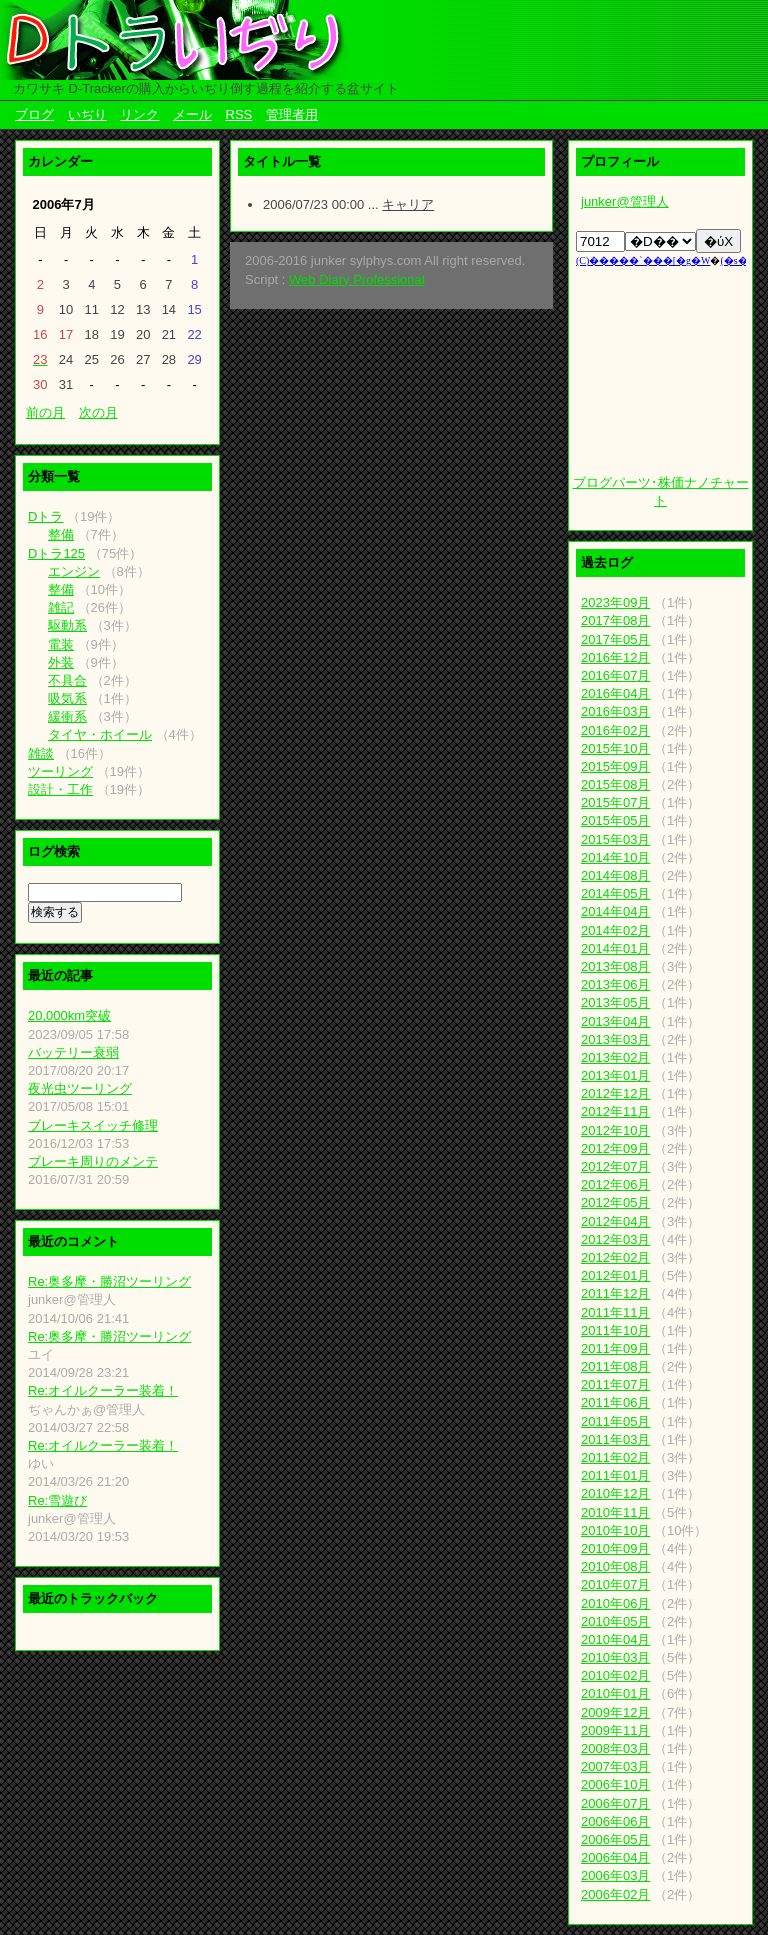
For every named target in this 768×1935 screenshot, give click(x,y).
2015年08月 (615, 784)
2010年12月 (615, 1493)
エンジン (74, 571)
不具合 (67, 680)
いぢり (87, 114)
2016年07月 (615, 675)
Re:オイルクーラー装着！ (103, 1390)
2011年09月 (615, 1348)
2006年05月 (615, 1839)
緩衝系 (67, 716)
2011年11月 (615, 1312)
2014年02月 (615, 930)
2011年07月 (615, 1384)
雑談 (41, 753)
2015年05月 (615, 820)
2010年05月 (615, 1621)
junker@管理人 (625, 201)
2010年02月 (615, 1675)
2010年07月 (615, 1584)
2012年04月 (615, 1221)
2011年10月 (615, 1330)
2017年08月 (615, 620)
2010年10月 (615, 1530)
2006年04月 (615, 1857)
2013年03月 (615, 1039)
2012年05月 (615, 1202)
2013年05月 (615, 1002)
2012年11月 (615, 1111)
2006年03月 (615, 1875)
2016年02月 (615, 730)
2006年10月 (615, 1784)
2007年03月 (615, 1766)
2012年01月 (615, 1275)
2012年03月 (615, 1239)
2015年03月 (615, 839)
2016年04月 (615, 693)
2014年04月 (615, 911)
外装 (61, 662)
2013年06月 (615, 984)
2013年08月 (615, 966)
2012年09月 (615, 1148)
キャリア (408, 204)
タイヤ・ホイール (100, 734)
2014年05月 (615, 893)
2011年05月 (615, 1421)
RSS (239, 114)
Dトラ (45, 516)
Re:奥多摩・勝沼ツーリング (109, 1281)
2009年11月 (615, 1730)
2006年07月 (615, 1803)
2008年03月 (615, 1748)
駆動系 (67, 625)
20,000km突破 (69, 1015)
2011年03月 (615, 1439)
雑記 (61, 607)
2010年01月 (615, 1693)
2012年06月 (615, 1184)
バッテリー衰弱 (73, 1052)
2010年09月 (615, 1548)
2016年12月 (615, 657)
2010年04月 (615, 1639)
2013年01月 (615, 1075)
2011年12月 (615, 1293)
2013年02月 (615, 1057)
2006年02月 (615, 1894)
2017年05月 (615, 639)
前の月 (45, 412)
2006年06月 (615, 1821)
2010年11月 (615, 1512)
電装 (61, 644)
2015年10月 (615, 748)
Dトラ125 (56, 553)
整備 (61, 534)
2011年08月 (615, 1366)
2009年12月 (615, 1712)
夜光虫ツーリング (80, 1088)
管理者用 (292, 114)
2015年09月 (615, 766)
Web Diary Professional (357, 279)
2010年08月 (615, 1566)
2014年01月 (615, 948)
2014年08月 (615, 875)
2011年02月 (615, 1457)
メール (192, 114)
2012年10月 (615, 1130)
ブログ (34, 114)
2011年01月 (615, 1475)
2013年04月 (615, 1021)
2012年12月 (615, 1093)
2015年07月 (615, 802)
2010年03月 (615, 1657)
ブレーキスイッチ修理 (93, 1125)
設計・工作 (60, 789)
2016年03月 (615, 711)
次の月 (98, 412)
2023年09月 (615, 602)
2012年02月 (615, 1257)
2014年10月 (615, 857)
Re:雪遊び (57, 1500)
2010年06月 (615, 1603)
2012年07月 (615, 1166)
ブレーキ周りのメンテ (93, 1161)
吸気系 (67, 698)
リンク (139, 114)
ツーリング (60, 771)
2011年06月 (615, 1402)
